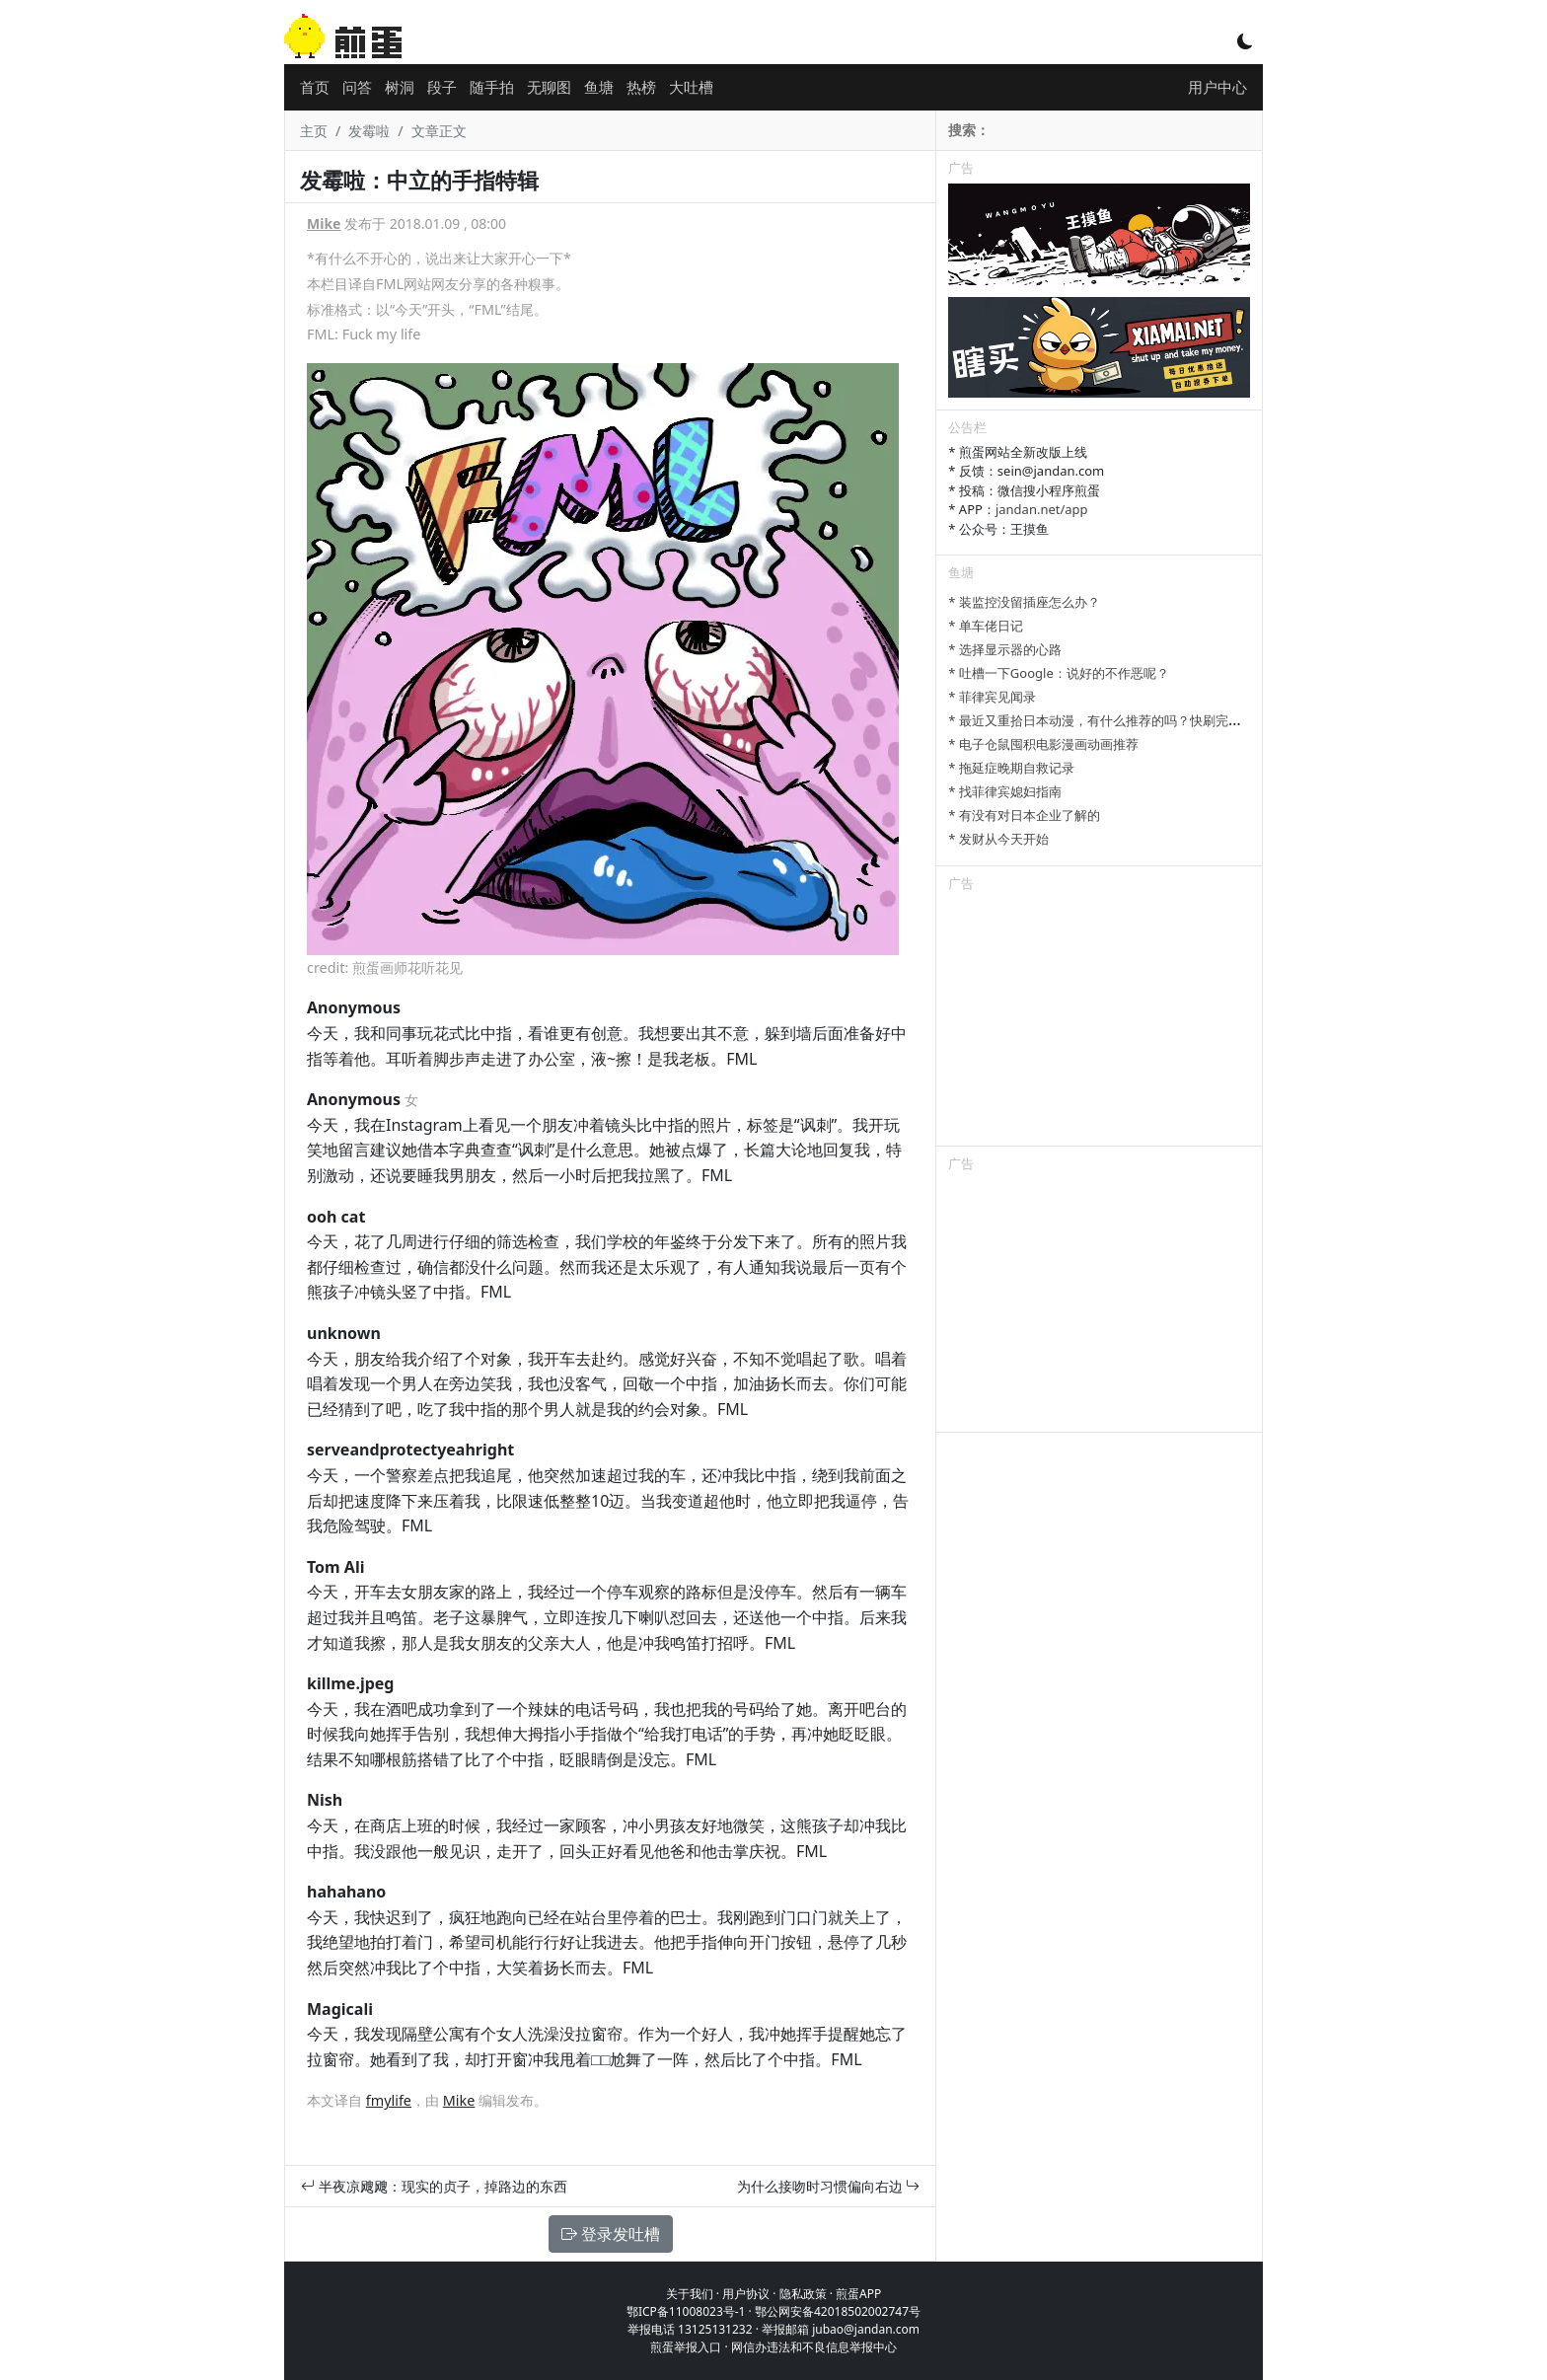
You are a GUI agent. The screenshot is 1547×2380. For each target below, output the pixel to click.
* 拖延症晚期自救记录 (1011, 768)
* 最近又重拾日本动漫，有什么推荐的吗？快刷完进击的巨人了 (1126, 720)
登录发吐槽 (610, 2234)
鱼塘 (599, 87)
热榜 (641, 87)
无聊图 (549, 87)
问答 (357, 87)
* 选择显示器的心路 (1005, 649)
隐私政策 (803, 2293)
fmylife (388, 2100)
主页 (314, 130)
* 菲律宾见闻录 (992, 697)
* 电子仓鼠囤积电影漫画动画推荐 (1043, 744)
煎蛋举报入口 (685, 2347)
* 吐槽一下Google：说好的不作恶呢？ (1058, 673)
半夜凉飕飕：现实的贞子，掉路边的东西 (434, 2186)
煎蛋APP (858, 2293)
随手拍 (492, 87)
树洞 (399, 87)
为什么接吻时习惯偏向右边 (829, 2186)
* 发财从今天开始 (998, 839)
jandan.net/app (1041, 509)
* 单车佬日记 (985, 625)
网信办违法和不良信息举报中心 (814, 2347)
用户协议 (746, 2293)
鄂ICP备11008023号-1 (686, 2311)
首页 (315, 87)
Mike (323, 223)
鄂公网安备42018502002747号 (838, 2311)
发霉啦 (369, 130)
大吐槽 (691, 87)
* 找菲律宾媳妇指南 (1005, 791)
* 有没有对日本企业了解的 (1024, 815)
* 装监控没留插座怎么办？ (1024, 602)
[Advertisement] (1099, 1022)
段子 (442, 87)
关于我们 (689, 2293)
